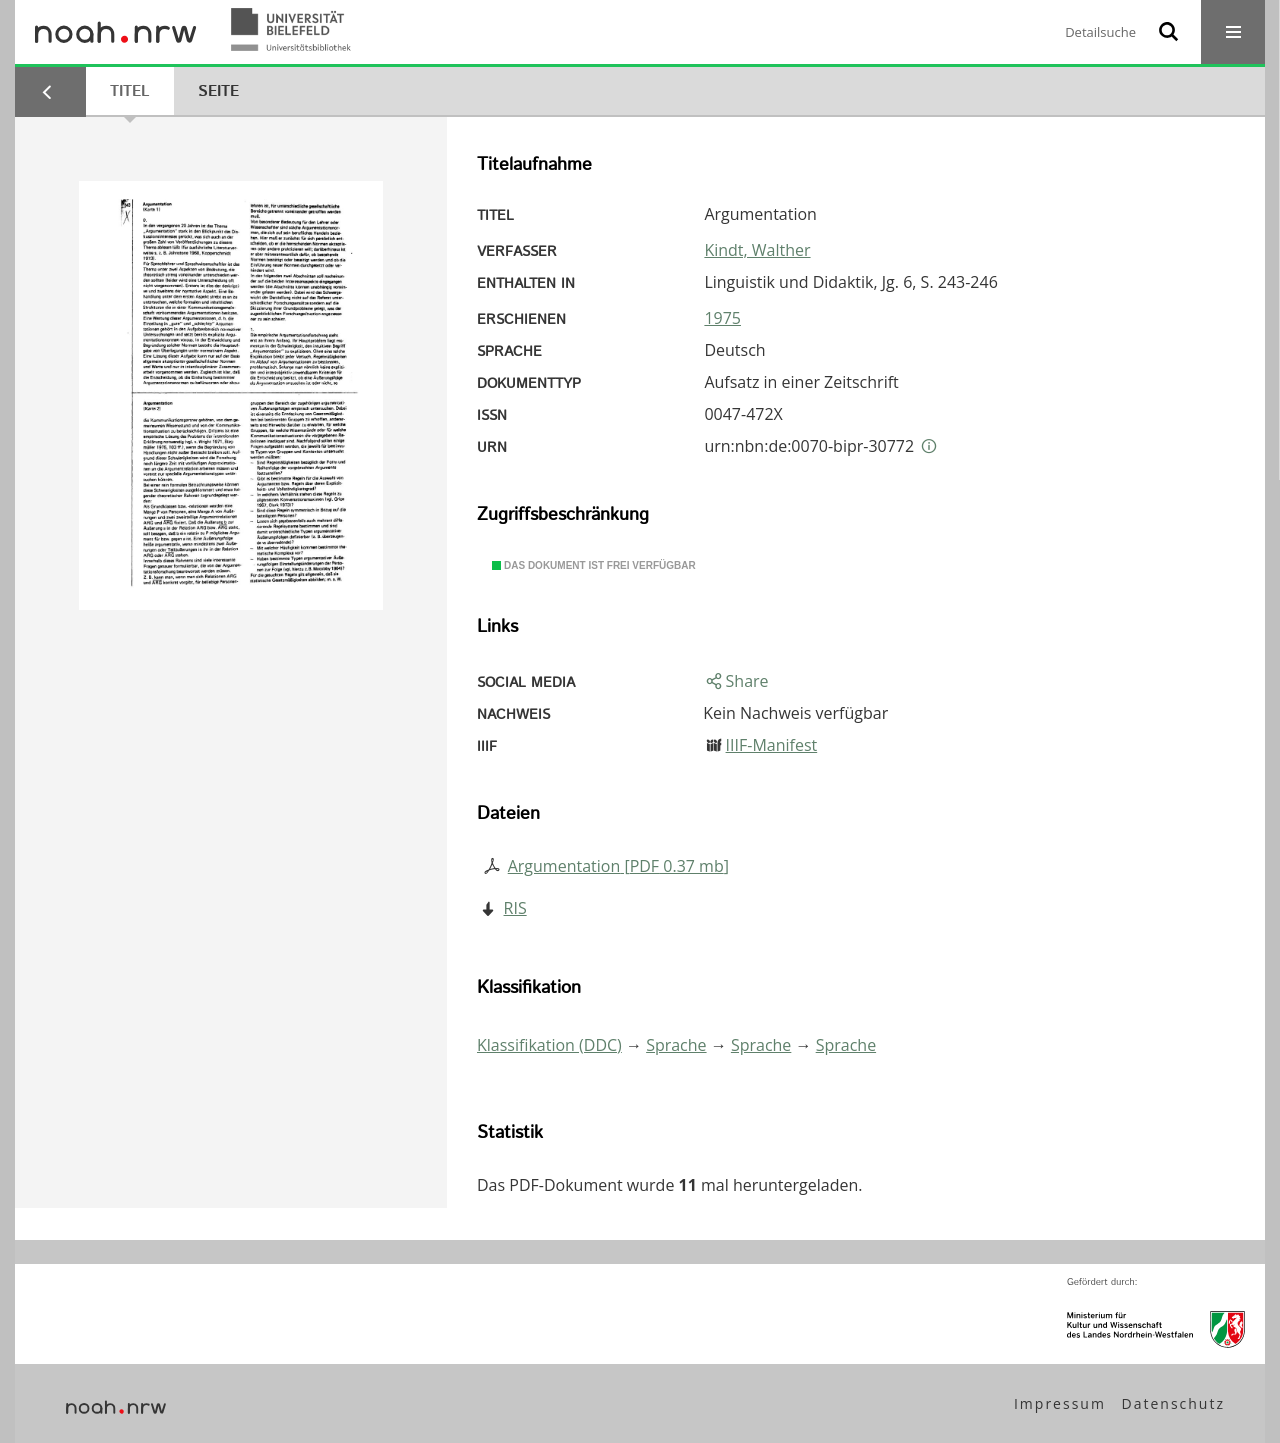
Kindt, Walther (757, 250)
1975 (722, 318)
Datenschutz (1173, 1403)
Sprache (676, 1045)
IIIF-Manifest (772, 745)
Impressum (1060, 1403)
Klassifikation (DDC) (549, 1045)
